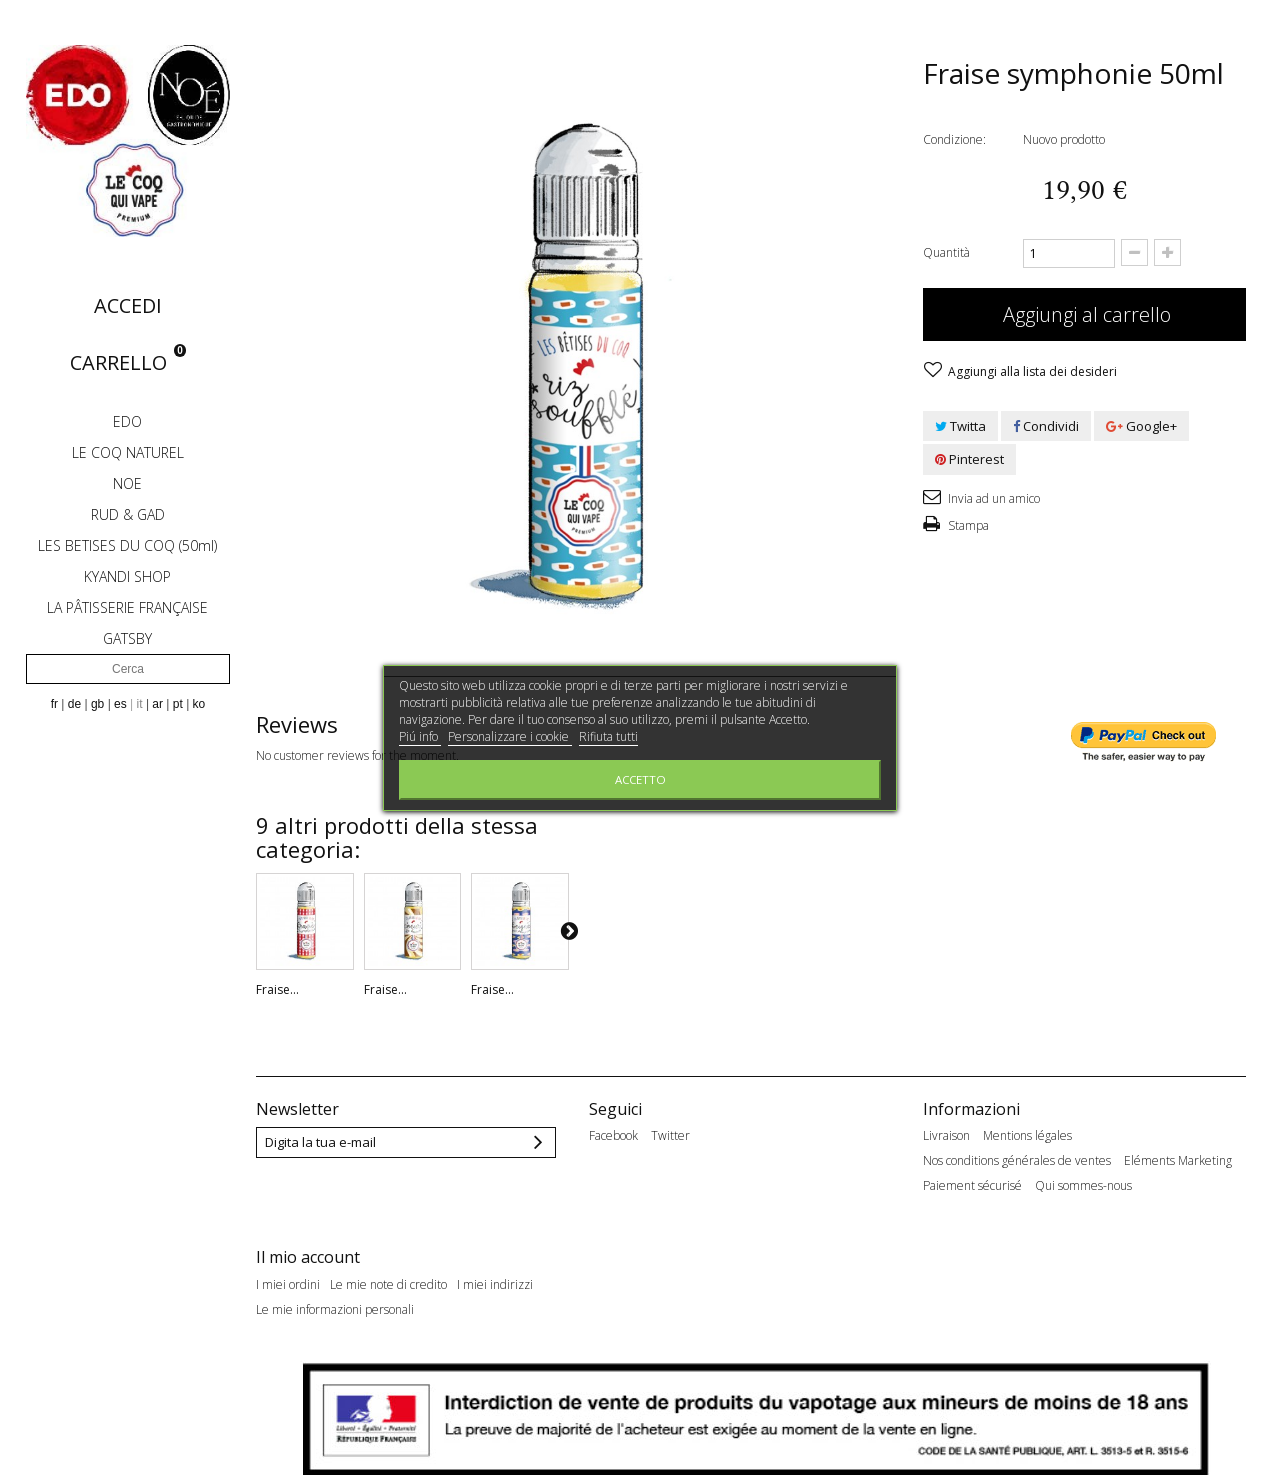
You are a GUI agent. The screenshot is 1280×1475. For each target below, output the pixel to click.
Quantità (946, 252)
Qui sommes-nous (1083, 1186)
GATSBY (127, 638)
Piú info (420, 736)
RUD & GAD (128, 514)
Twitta (960, 426)
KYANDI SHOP (127, 576)
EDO (127, 421)
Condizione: (954, 139)
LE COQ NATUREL (128, 452)
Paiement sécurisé (972, 1186)
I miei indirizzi (495, 1265)
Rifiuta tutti (608, 736)
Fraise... (277, 989)
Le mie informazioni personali (335, 1290)
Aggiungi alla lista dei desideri (1031, 371)
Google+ (1141, 426)
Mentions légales (1027, 1136)
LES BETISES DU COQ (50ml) (127, 545)
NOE (127, 483)
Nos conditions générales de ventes (1017, 1161)
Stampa (967, 525)
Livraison (946, 1136)
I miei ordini (288, 1265)
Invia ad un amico (992, 498)
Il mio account (308, 1238)
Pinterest (969, 459)
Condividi (1046, 426)
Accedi (128, 305)
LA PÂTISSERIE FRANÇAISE (127, 607)
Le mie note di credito (388, 1265)
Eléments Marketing (1178, 1161)
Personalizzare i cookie (510, 736)
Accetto (640, 779)
